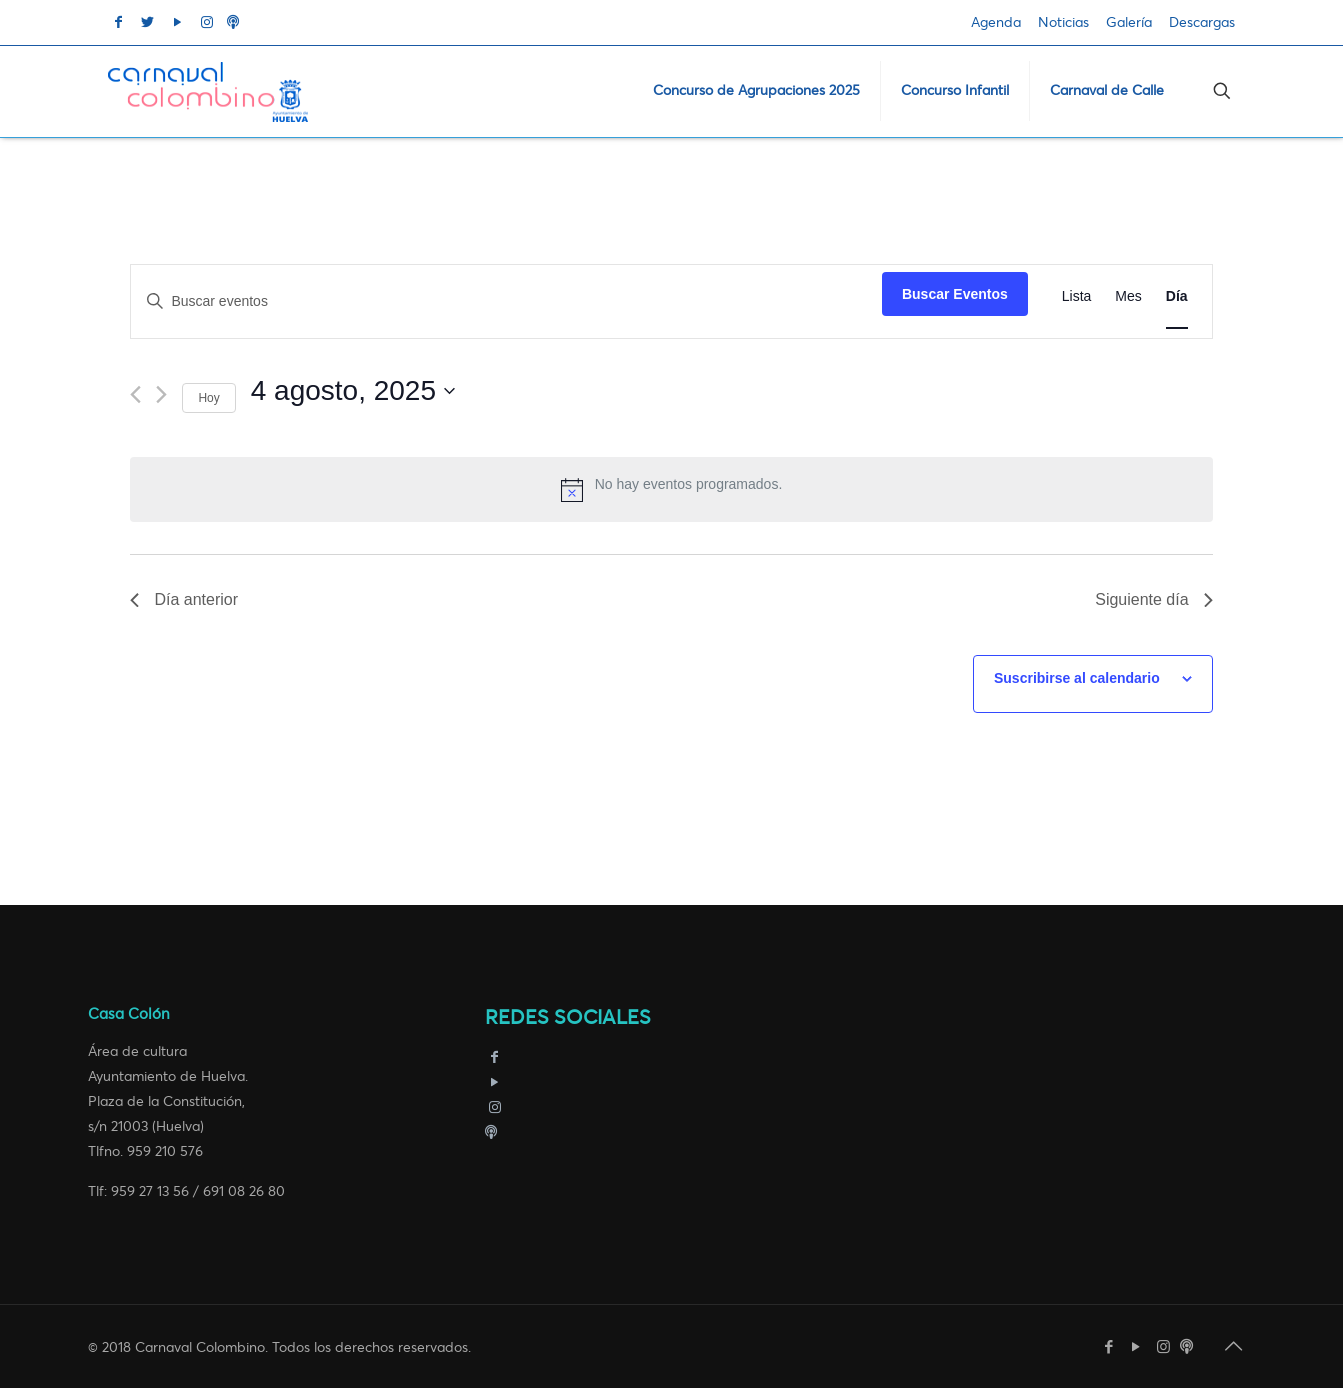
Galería (1129, 22)
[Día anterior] (135, 394)
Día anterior (184, 599)
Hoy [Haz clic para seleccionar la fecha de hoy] (208, 398)
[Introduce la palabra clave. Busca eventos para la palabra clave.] (506, 301)
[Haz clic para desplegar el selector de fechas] (353, 391)
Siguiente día (1153, 599)
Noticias (1063, 22)
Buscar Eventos (955, 294)
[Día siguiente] (161, 394)
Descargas (1202, 22)
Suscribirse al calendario (1077, 678)
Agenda (996, 22)
